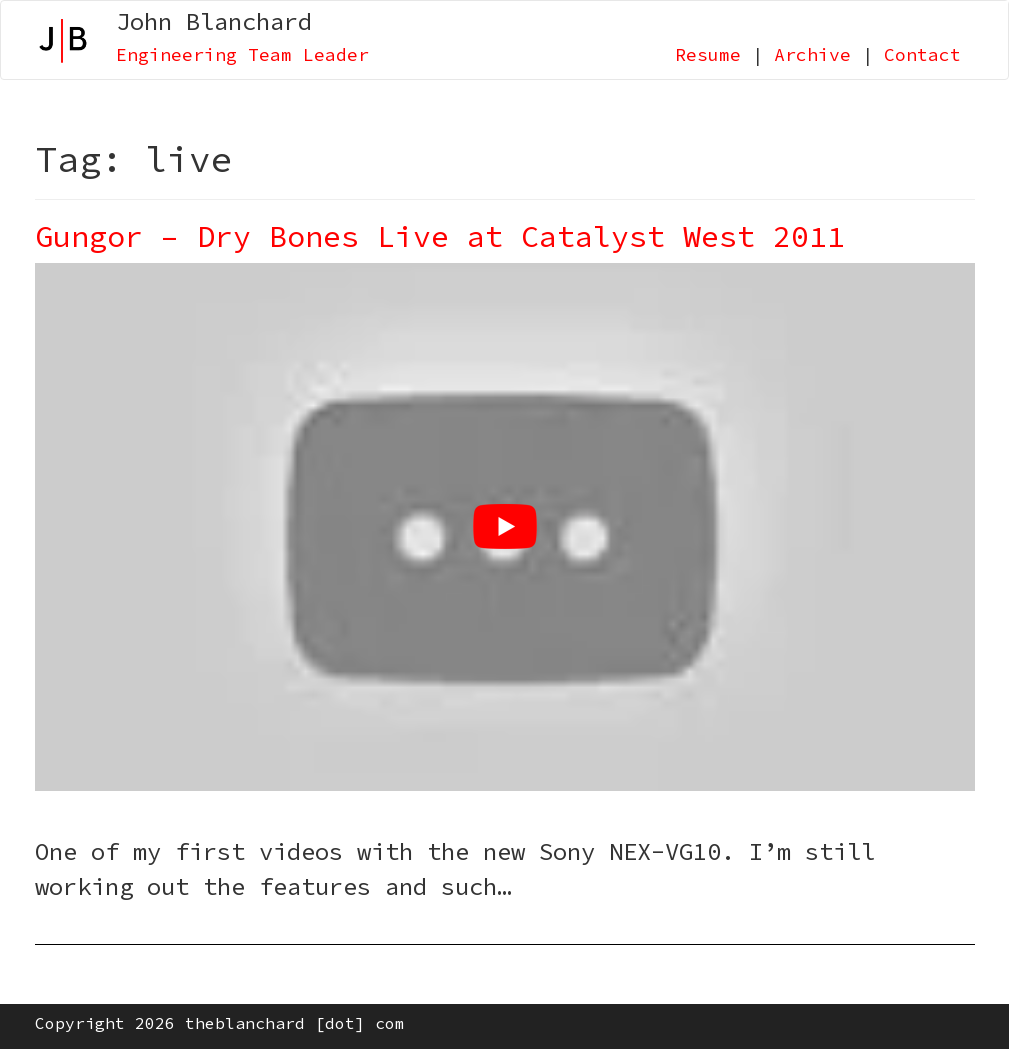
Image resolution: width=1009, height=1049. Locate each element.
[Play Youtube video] (505, 527)
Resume (708, 54)
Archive (812, 54)
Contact (922, 54)
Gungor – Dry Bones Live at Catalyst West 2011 (440, 236)
